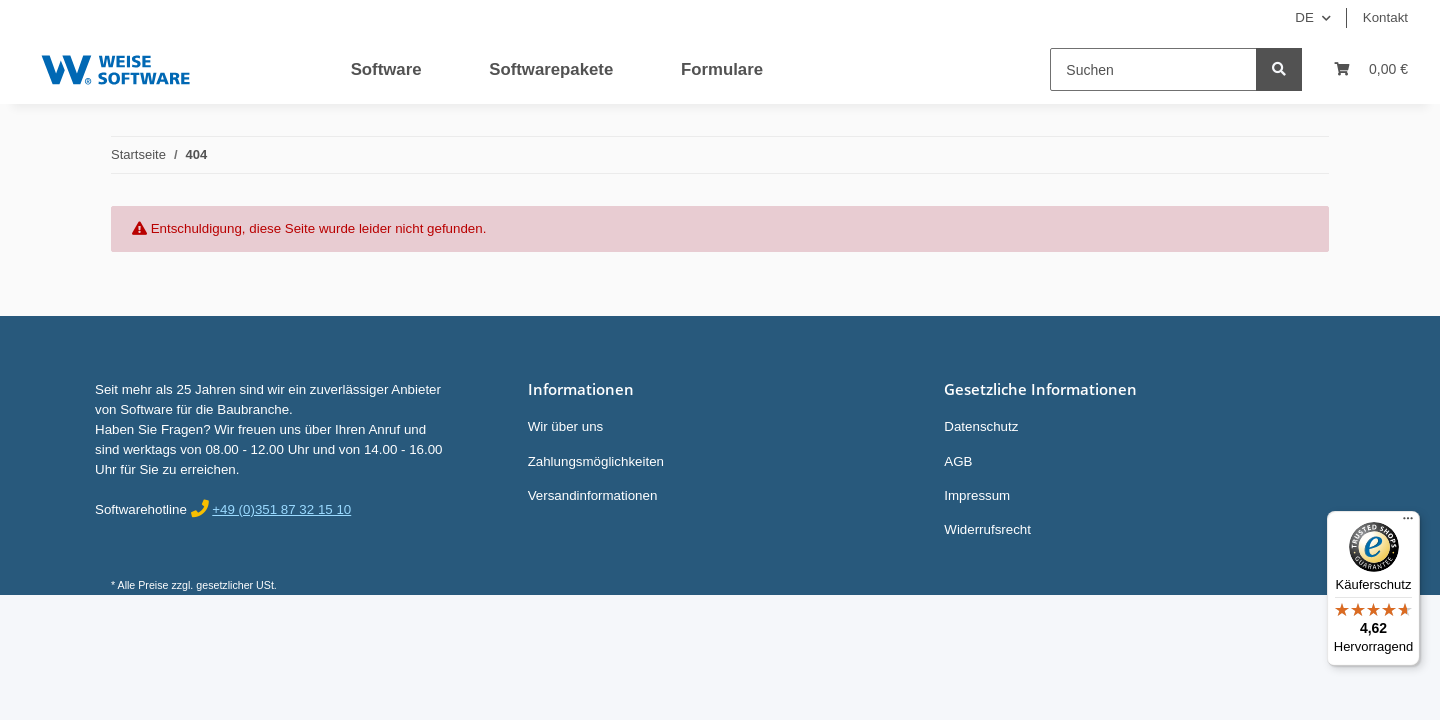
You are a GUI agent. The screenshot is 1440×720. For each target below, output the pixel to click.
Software (386, 69)
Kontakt (1385, 17)
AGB (958, 461)
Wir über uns (566, 426)
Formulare (722, 69)
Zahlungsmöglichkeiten (596, 461)
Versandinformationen (593, 495)
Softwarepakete (551, 69)
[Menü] (1408, 523)
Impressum (977, 495)
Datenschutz (981, 426)
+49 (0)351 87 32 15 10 (281, 509)
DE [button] (1304, 17)
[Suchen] (1153, 69)
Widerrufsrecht (987, 529)
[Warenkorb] (1371, 69)
